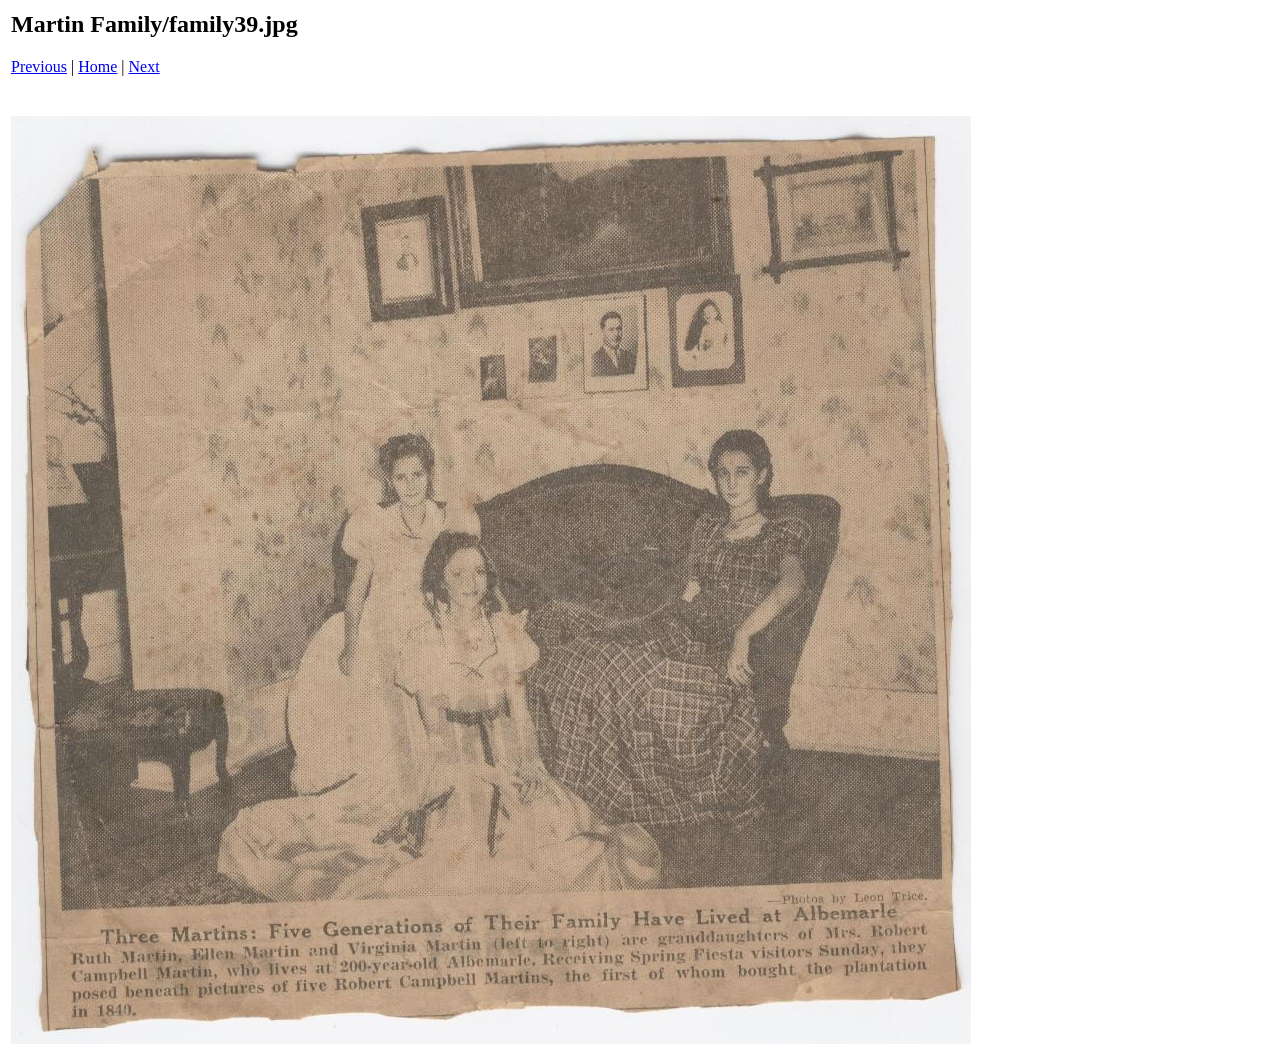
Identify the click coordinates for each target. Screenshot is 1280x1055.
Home (97, 66)
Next (144, 66)
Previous (39, 66)
